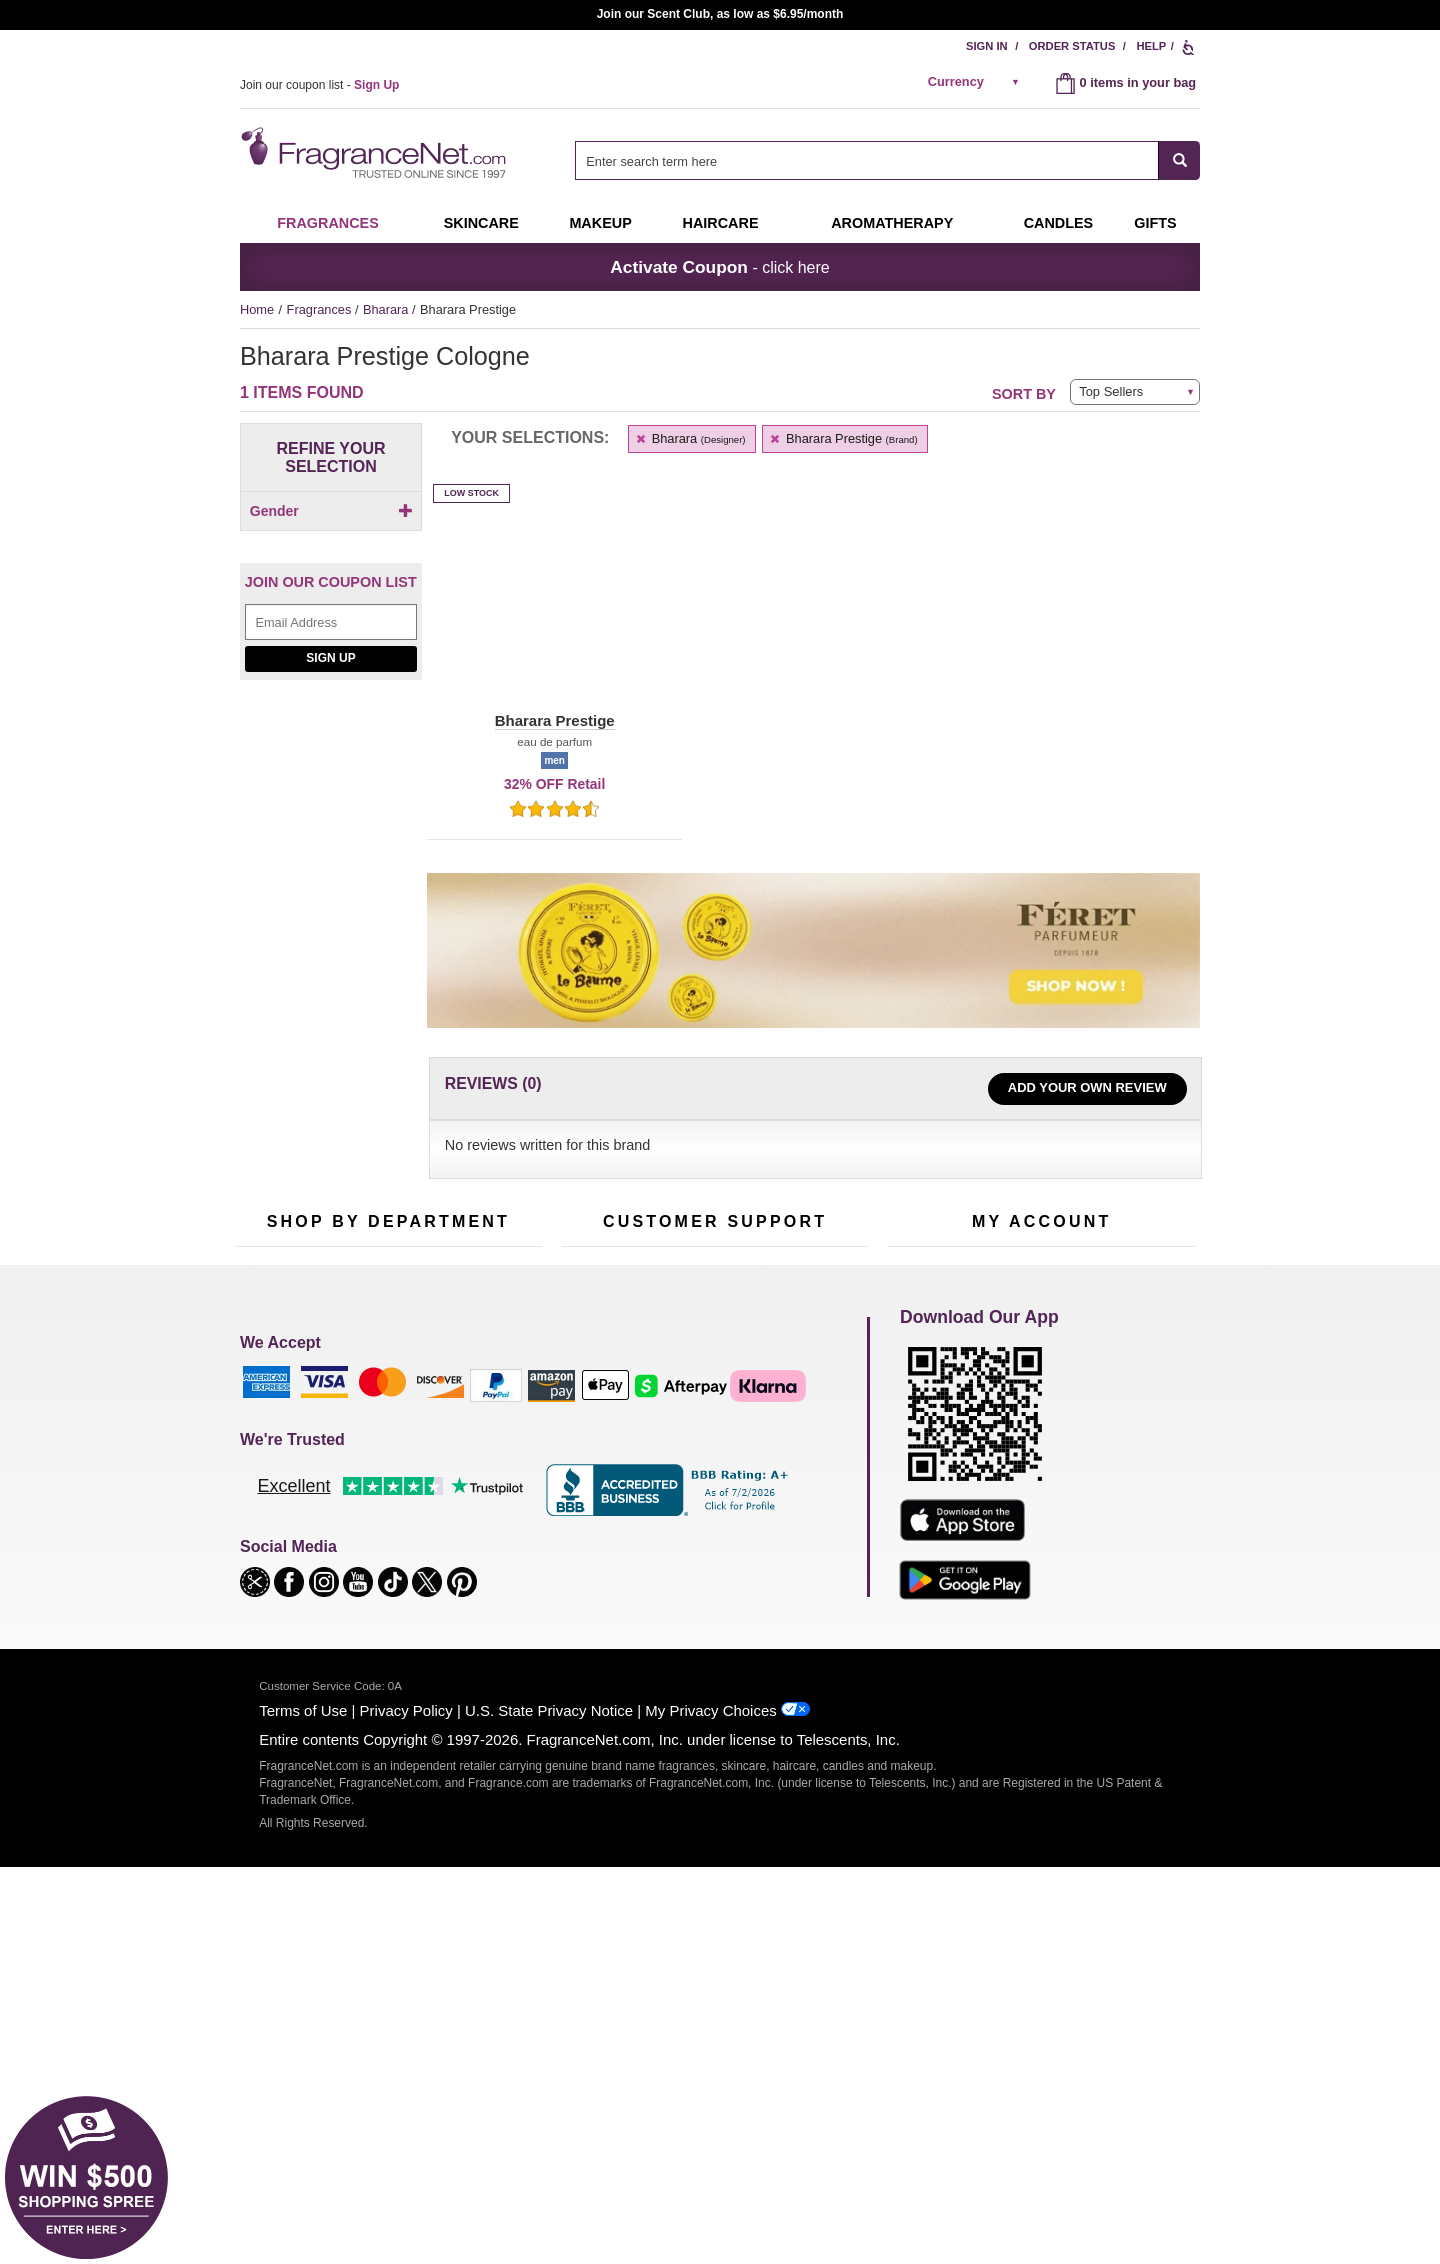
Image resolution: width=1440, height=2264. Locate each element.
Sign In (987, 46)
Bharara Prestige (843, 438)
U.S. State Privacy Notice (549, 2115)
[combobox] (887, 160)
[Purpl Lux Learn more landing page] (1041, 1516)
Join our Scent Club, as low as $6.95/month (720, 14)
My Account (921, 1425)
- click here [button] (719, 267)
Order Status (1072, 46)
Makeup (600, 223)
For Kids (473, 1425)
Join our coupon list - (319, 85)
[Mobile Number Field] (827, 1291)
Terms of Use (303, 2115)
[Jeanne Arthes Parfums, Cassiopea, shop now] (331, 925)
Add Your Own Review (1087, 1087)
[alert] (977, 82)
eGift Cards (594, 1518)
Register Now (926, 1456)
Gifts (1155, 223)
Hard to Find (484, 1580)
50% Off (368, 1425)
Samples (370, 1456)
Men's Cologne (277, 1505)
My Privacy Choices (710, 2115)
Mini (460, 1549)
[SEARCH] (1179, 160)
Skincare (481, 223)
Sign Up (330, 692)
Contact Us (593, 1456)
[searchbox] (867, 160)
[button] (554, 619)
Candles (472, 1487)
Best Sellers (379, 1549)
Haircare (721, 223)
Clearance (374, 1580)
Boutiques (263, 1567)
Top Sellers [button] (1111, 391)
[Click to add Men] (331, 545)
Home (257, 309)
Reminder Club (1041, 1456)
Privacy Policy (406, 2115)
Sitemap (799, 1474)
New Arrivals (484, 1518)
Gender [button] (331, 511)
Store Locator (710, 1586)
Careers (799, 1555)
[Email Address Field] (331, 655)
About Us (588, 1487)
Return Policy (710, 1425)
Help (1151, 46)
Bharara (387, 309)
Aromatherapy (385, 1518)
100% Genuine (714, 1555)
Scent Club (376, 1611)
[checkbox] (331, 545)
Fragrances (328, 223)
